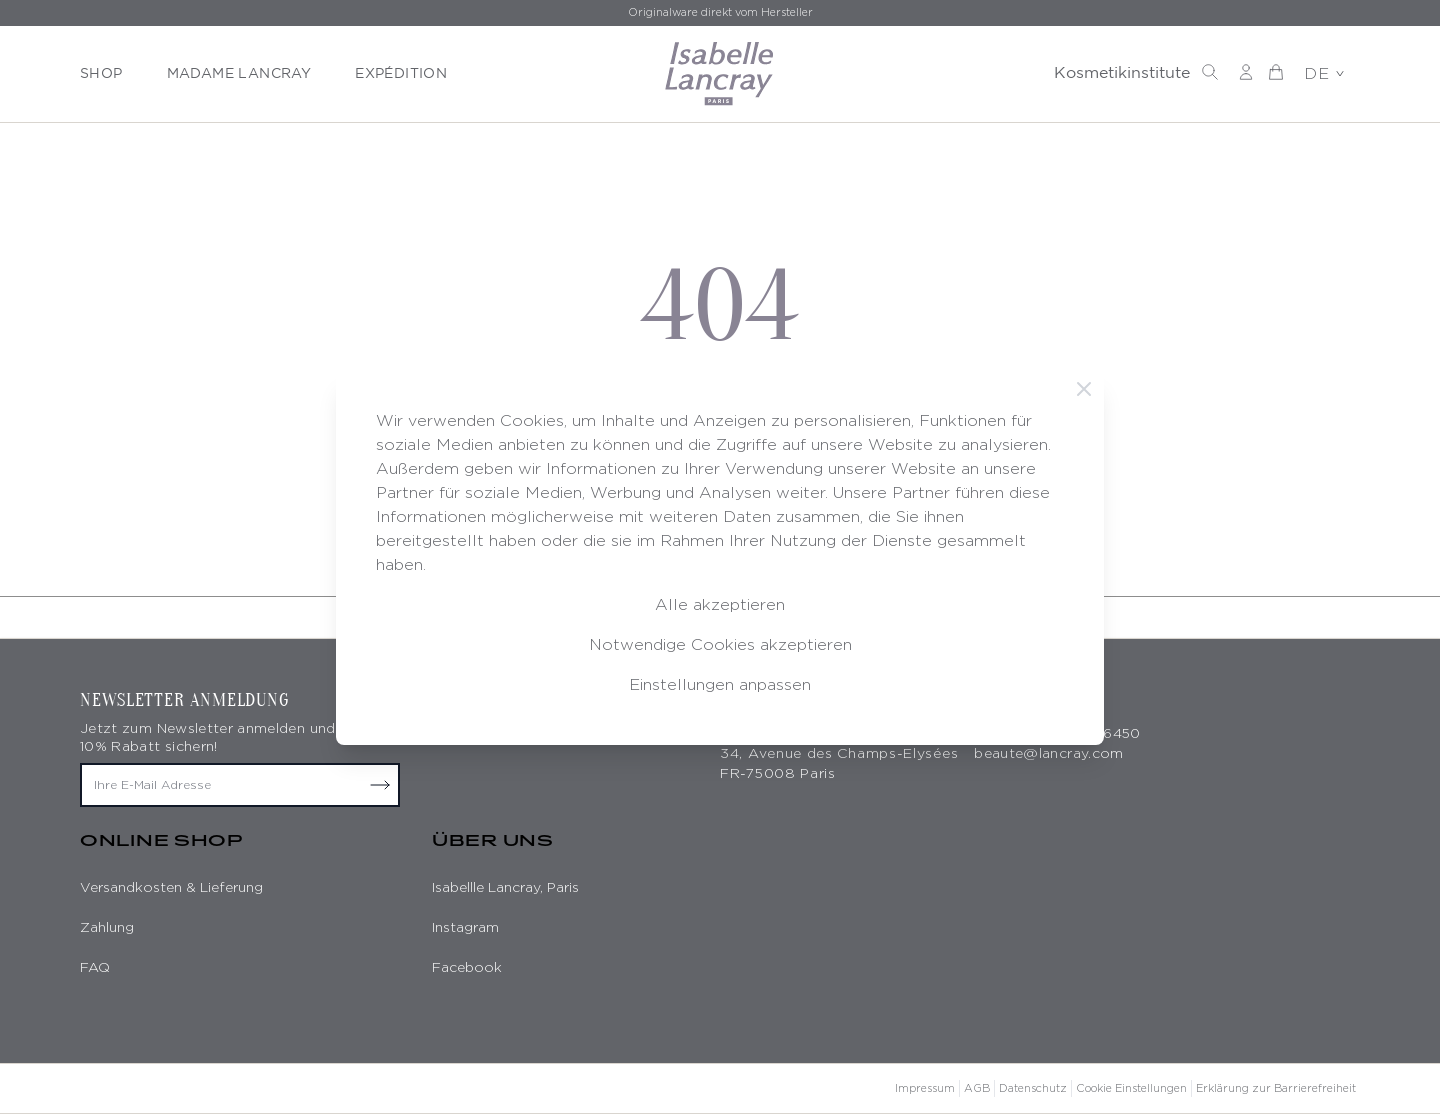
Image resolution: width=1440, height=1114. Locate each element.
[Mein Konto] (1246, 72)
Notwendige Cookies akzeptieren (720, 644)
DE (1324, 73)
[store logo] (720, 74)
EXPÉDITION (401, 74)
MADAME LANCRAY (239, 74)
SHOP (101, 74)
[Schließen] (1084, 389)
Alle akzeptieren (720, 604)
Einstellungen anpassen (720, 684)
